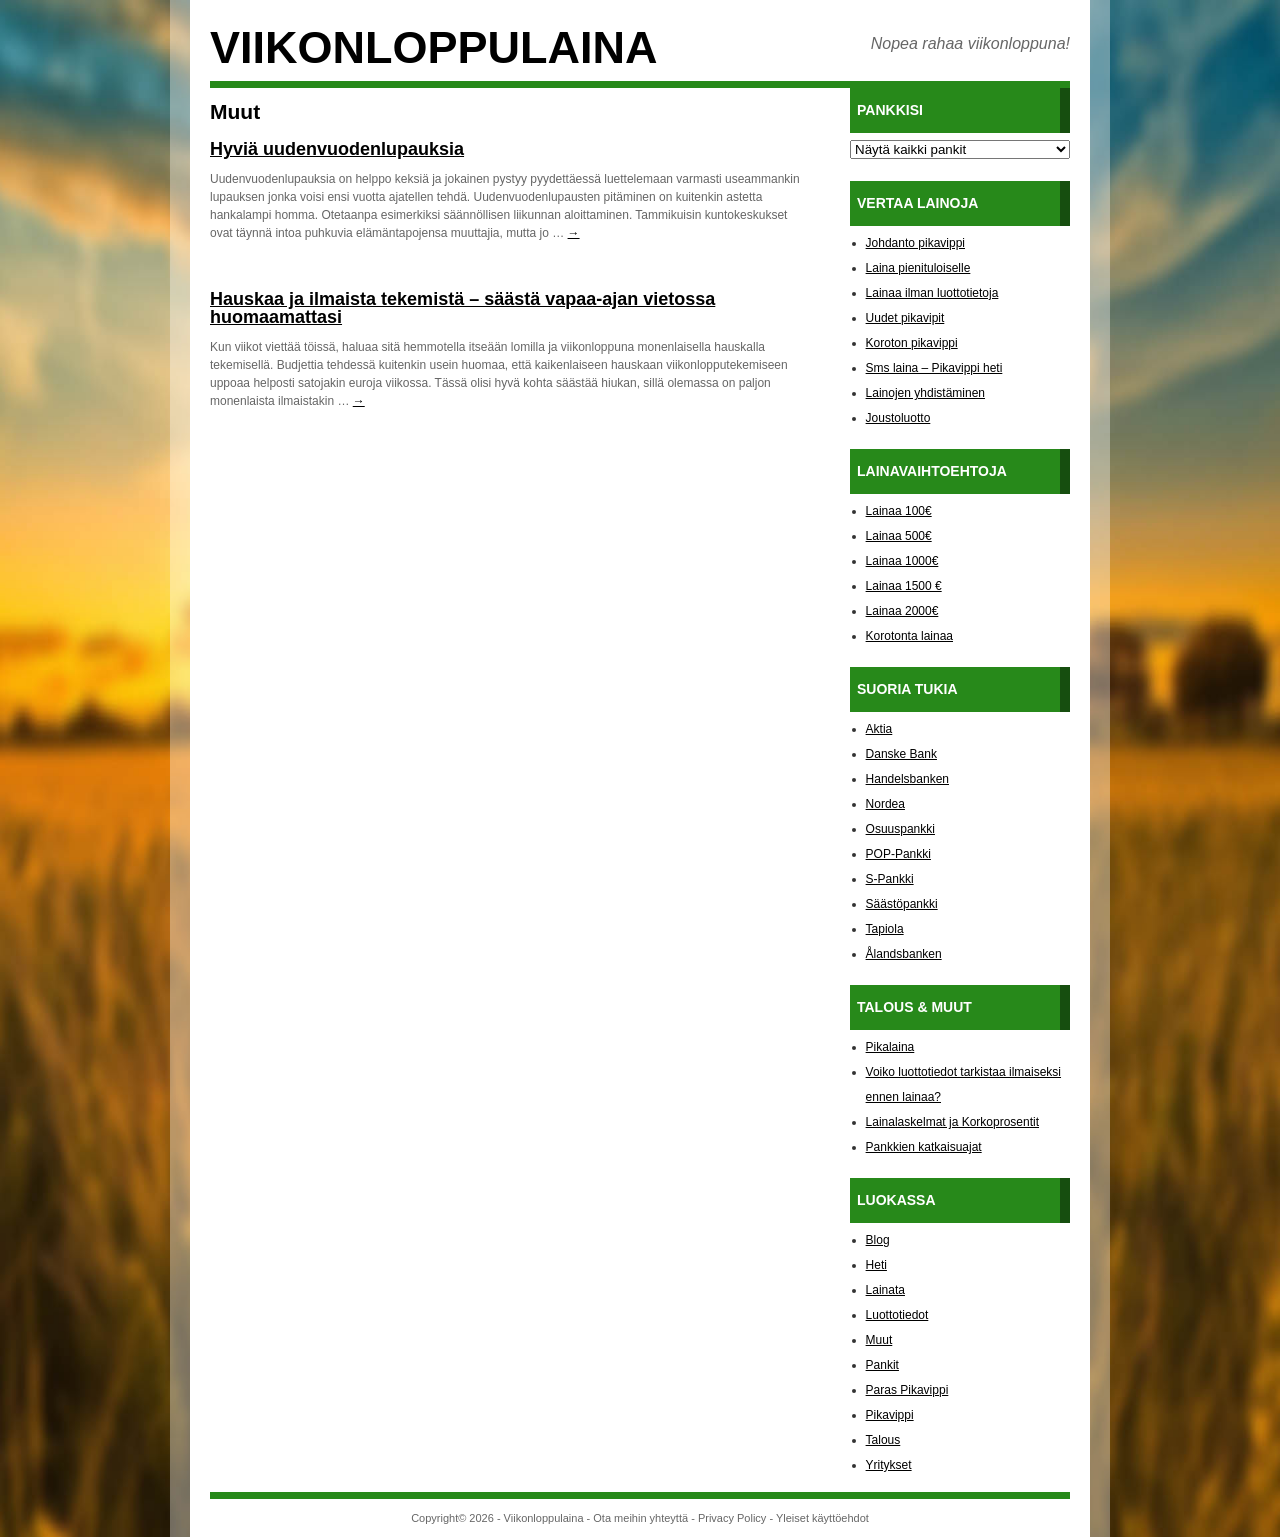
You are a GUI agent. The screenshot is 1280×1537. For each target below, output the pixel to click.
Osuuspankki (900, 829)
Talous (883, 1440)
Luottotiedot (897, 1315)
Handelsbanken (907, 779)
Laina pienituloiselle (918, 268)
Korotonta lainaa (909, 636)
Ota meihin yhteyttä (640, 1518)
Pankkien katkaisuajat (924, 1147)
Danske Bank (901, 754)
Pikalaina (890, 1047)
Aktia (879, 729)
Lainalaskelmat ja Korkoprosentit (952, 1122)
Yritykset (889, 1465)
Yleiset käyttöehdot (822, 1518)
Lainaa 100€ (899, 511)
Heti (876, 1265)
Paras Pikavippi (907, 1390)
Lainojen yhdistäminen (925, 393)
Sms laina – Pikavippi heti (934, 368)
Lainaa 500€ (899, 536)
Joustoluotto (898, 418)
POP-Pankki (898, 854)
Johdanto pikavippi (915, 243)
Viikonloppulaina (434, 47)
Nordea (885, 804)
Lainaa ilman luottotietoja (932, 293)
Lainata (885, 1290)
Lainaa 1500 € (904, 586)
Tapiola (885, 929)
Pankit (882, 1365)
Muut (879, 1340)
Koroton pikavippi (912, 343)
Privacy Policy (732, 1518)
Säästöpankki (902, 904)
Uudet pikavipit (905, 318)
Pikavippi (890, 1415)
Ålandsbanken (904, 954)
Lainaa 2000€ (902, 611)
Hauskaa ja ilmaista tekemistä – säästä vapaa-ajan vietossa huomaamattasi (462, 308)
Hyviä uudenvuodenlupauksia (337, 149)
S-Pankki (890, 879)
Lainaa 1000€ (902, 561)
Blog (878, 1240)
